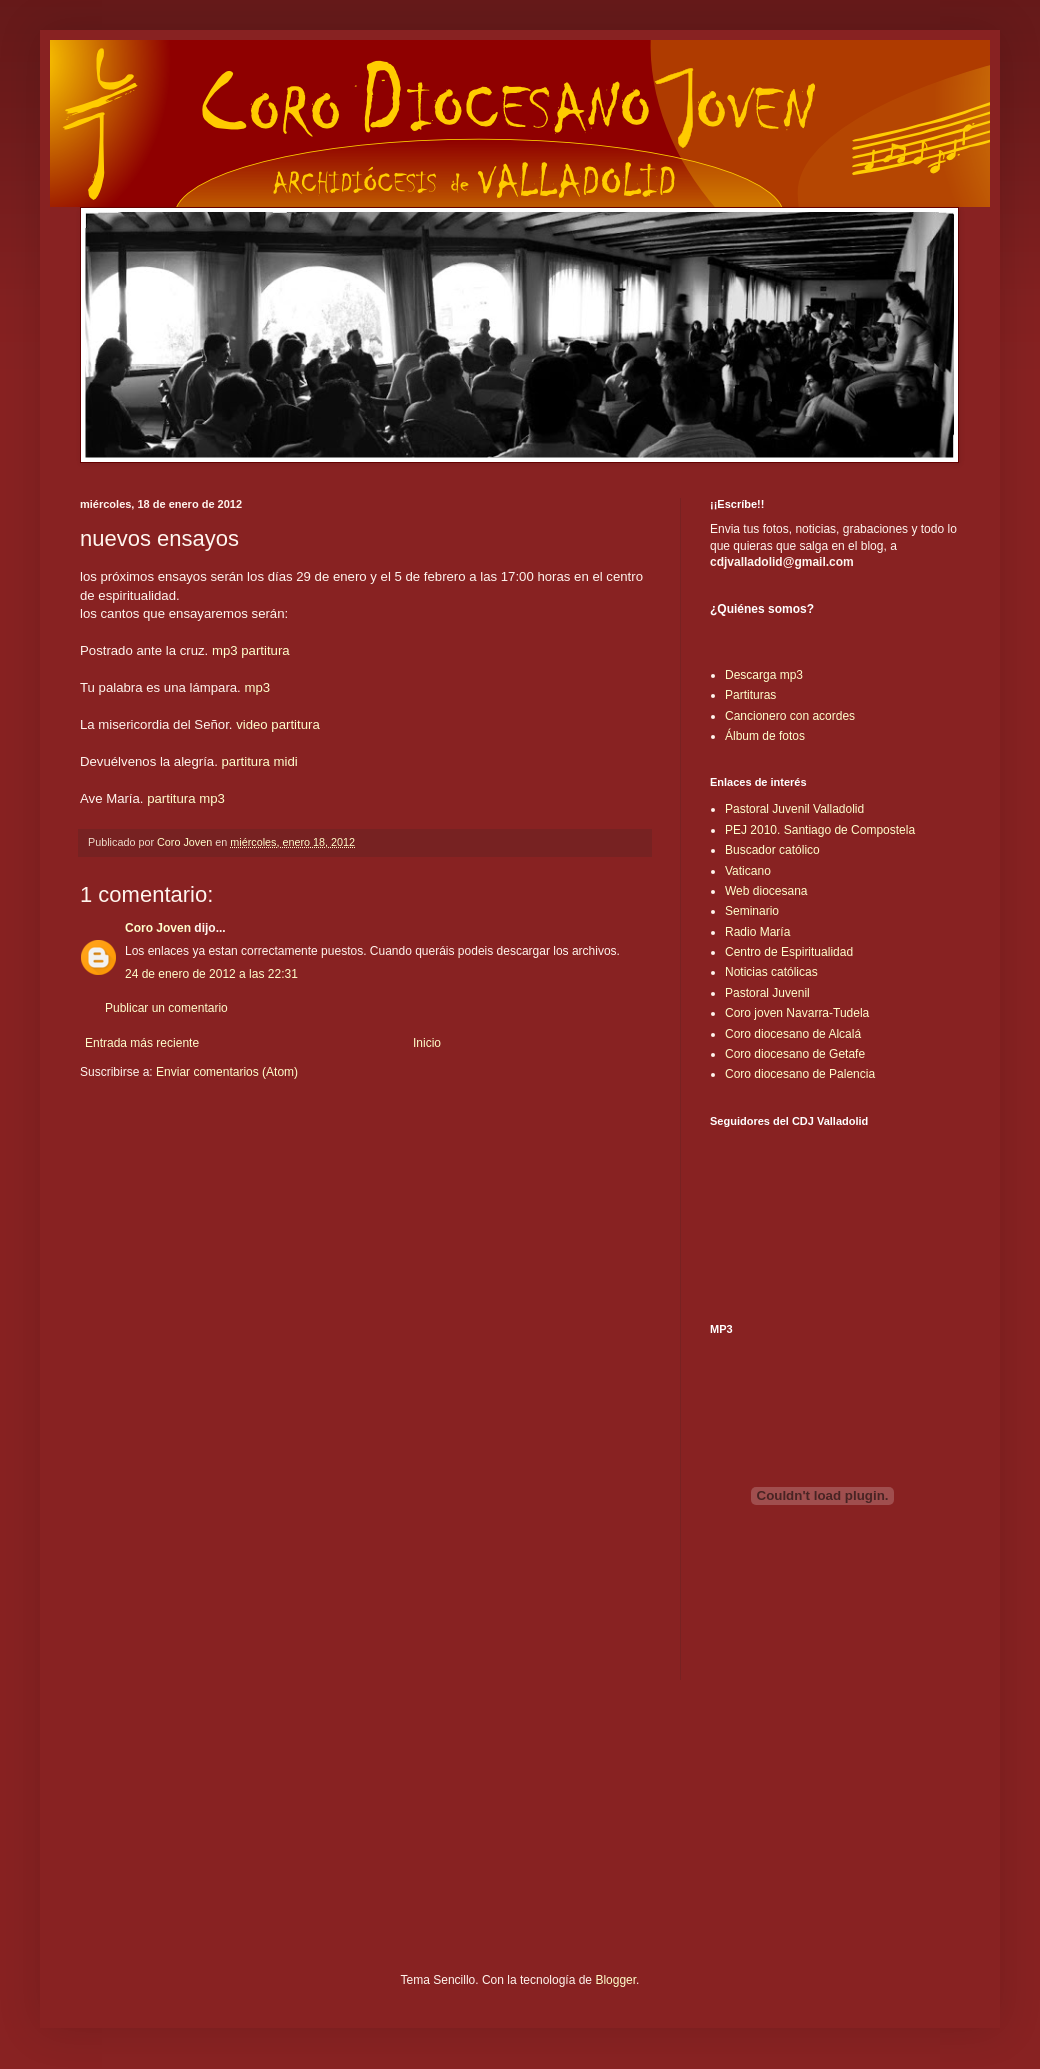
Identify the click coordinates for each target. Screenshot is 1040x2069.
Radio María (757, 932)
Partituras (750, 695)
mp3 (225, 650)
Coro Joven (158, 928)
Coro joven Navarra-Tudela (797, 1013)
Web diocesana (766, 891)
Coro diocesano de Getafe (795, 1054)
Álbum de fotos (765, 736)
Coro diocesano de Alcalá (793, 1034)
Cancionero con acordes (790, 716)
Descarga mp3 (764, 675)
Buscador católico (772, 850)
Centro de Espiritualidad (789, 952)
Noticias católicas (771, 972)
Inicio (427, 1043)
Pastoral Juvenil (767, 993)
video (252, 724)
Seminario (752, 911)
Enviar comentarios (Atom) (227, 1072)
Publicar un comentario (166, 1008)
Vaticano (748, 871)
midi (286, 761)
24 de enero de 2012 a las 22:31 (211, 974)
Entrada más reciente (142, 1043)
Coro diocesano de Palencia (800, 1074)
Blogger (615, 1980)
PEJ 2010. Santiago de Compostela (820, 830)
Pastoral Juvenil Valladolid (794, 809)
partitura (265, 650)
